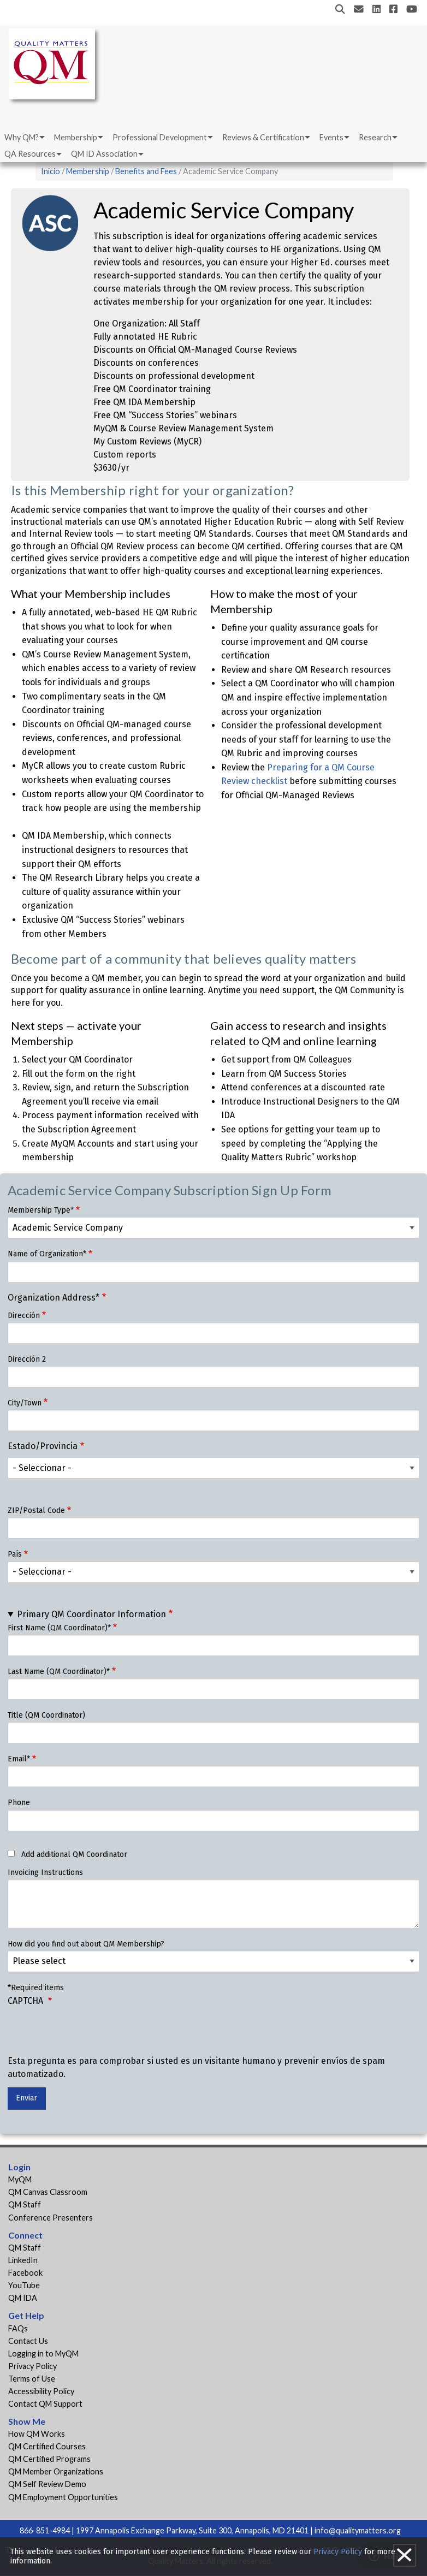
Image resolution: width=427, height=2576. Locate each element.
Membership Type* (41, 1210)
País (15, 1554)
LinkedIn (23, 2260)
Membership (75, 137)
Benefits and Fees (146, 171)
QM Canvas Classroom (47, 2192)
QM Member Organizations (55, 2471)
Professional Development (159, 137)
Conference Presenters (50, 2217)
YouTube (24, 2285)
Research (375, 137)
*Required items (36, 1987)
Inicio (50, 171)
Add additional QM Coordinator (74, 1854)
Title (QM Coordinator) (46, 1715)
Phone (19, 1802)
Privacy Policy (32, 2366)
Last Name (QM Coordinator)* (59, 1671)
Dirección (24, 1315)
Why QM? (21, 137)
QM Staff (24, 2204)
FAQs (18, 2328)
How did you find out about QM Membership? (86, 1944)
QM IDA (22, 2297)
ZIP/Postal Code (36, 1510)
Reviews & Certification (263, 137)
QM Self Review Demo (47, 2484)
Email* (19, 1759)
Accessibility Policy (41, 2391)
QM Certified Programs (49, 2459)
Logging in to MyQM (43, 2353)
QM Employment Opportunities (63, 2497)
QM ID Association (104, 153)
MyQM (20, 2179)
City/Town (24, 1403)
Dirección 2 (27, 1359)
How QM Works (36, 2433)
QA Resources (30, 153)
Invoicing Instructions (45, 1872)
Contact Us (28, 2341)
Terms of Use (31, 2378)
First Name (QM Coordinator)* (59, 1628)
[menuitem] (24, 137)
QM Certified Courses (47, 2446)
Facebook (25, 2272)
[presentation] (91, 2033)
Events (331, 137)
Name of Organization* (47, 1254)
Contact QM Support (45, 2403)
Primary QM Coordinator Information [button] (91, 1614)
